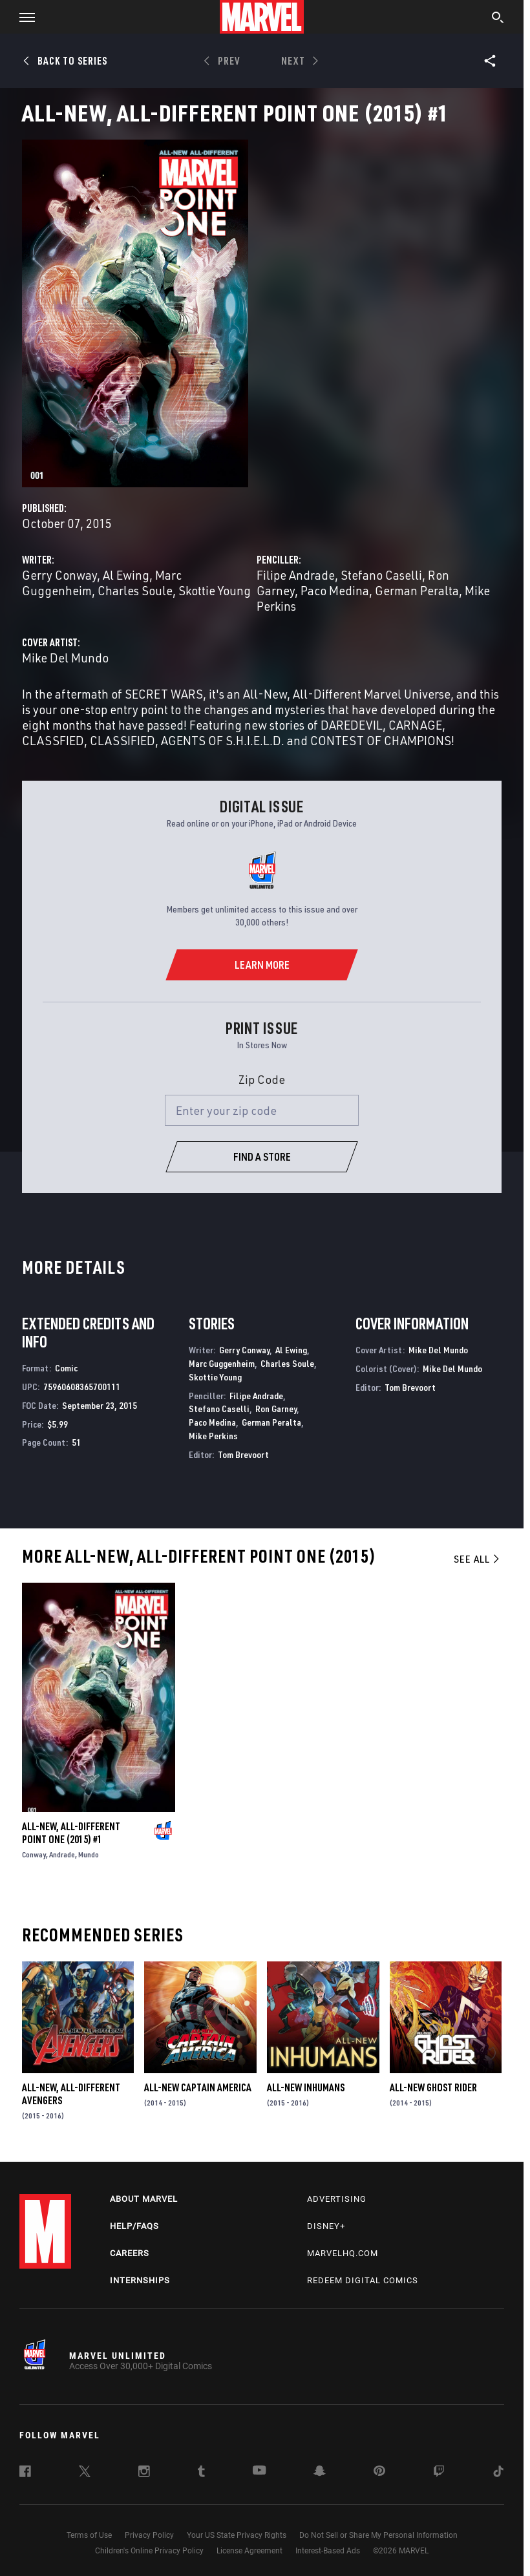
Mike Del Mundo (65, 657)
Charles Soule (135, 590)
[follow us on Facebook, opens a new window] (25, 2473)
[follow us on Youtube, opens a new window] (259, 2471)
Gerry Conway (59, 574)
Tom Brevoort (243, 1454)
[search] (498, 18)
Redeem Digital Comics (362, 2280)
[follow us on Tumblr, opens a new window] (201, 2473)
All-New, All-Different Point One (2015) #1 (71, 1833)
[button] (22, 17)
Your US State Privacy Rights (236, 2535)
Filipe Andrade (296, 574)
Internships (140, 2280)
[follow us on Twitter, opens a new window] (84, 2473)
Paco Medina (335, 590)
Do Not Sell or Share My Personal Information (378, 2535)
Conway (34, 1854)
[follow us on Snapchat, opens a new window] (319, 2472)
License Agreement (249, 2550)
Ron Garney (276, 1408)
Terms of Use (89, 2535)
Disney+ (326, 2226)
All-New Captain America (197, 2087)
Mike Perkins (213, 1435)
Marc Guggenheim (222, 1363)
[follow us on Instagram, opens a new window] (144, 2473)
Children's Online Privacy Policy (149, 2550)
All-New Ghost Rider (433, 2087)
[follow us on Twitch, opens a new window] (439, 2473)
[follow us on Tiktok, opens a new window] (498, 2473)
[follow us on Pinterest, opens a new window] (379, 2471)
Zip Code (261, 1079)
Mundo (88, 1854)
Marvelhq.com (342, 2253)
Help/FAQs (134, 2226)
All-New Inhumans (305, 2087)
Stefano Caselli (381, 574)
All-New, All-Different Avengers (71, 2094)
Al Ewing (126, 574)
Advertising (336, 2199)
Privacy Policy (149, 2535)
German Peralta (417, 590)
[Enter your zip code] (261, 1110)
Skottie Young (214, 590)
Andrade (62, 1854)
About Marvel (144, 2199)
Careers (129, 2253)
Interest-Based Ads (327, 2550)
